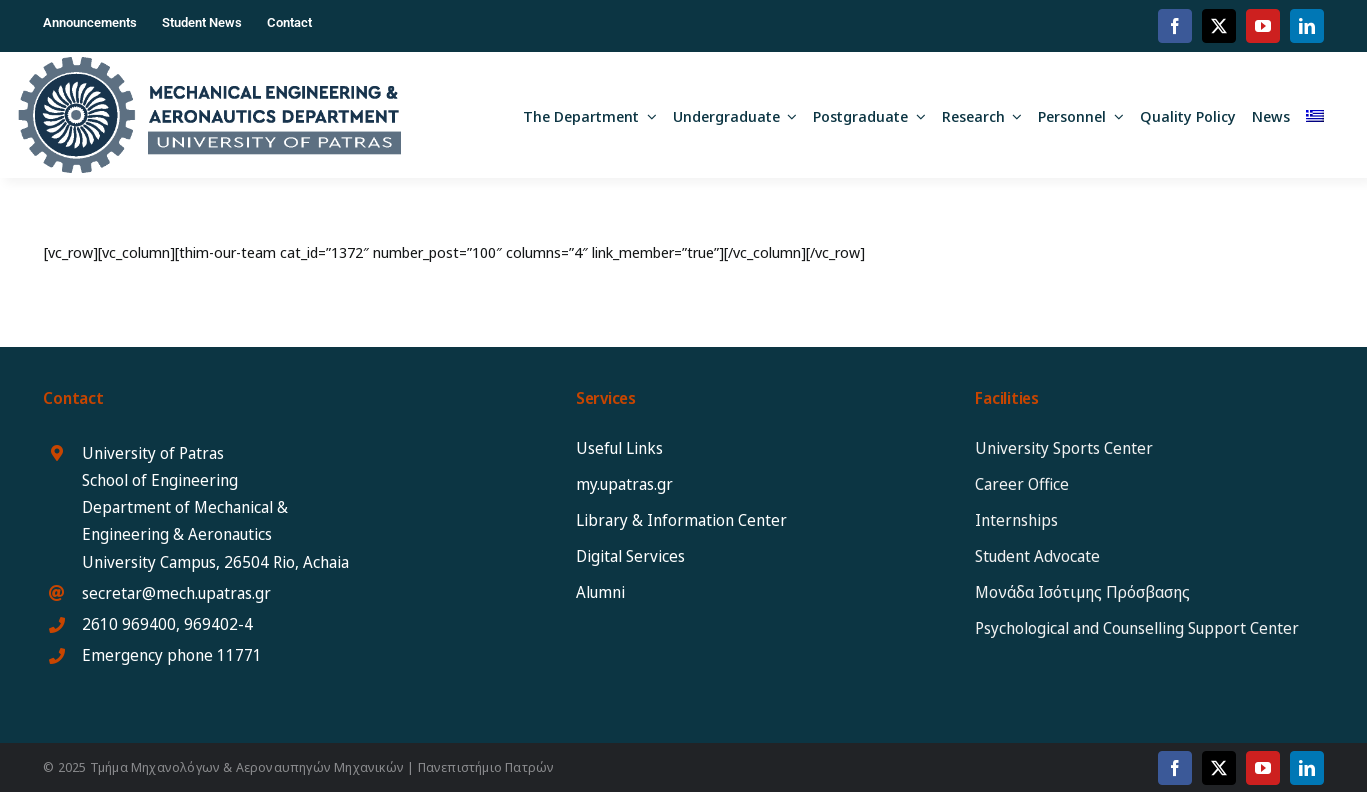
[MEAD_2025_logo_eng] (209, 64)
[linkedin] (1307, 26)
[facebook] (1175, 26)
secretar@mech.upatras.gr (176, 593)
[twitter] (1219, 26)
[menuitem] (1315, 115)
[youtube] (1263, 26)
